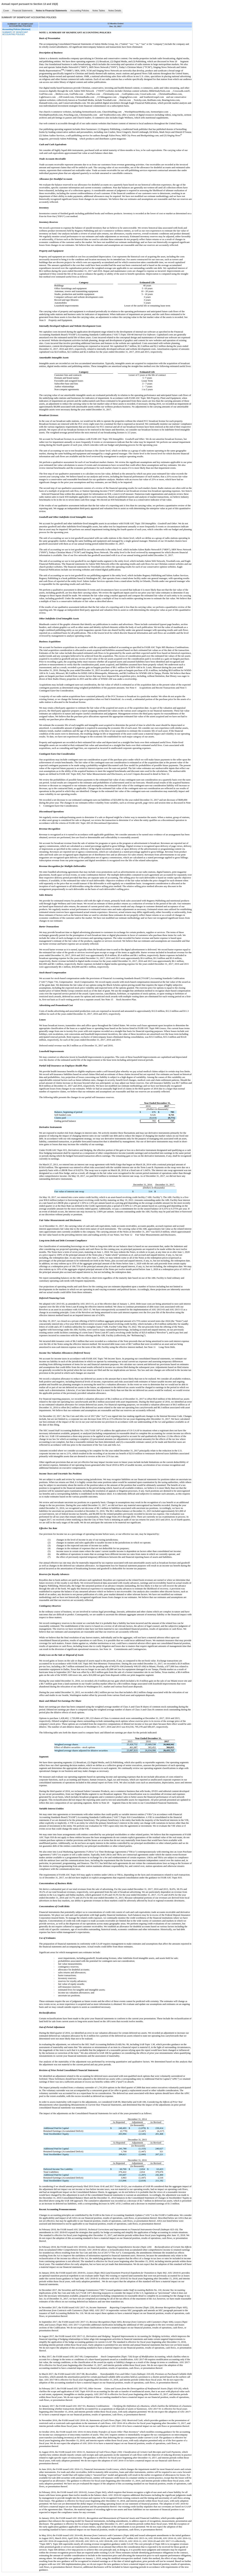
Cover (6, 10)
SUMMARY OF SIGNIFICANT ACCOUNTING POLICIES (15, 33)
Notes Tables (99, 10)
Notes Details (114, 10)
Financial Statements (22, 10)
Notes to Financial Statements (51, 10)
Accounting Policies (79, 10)
